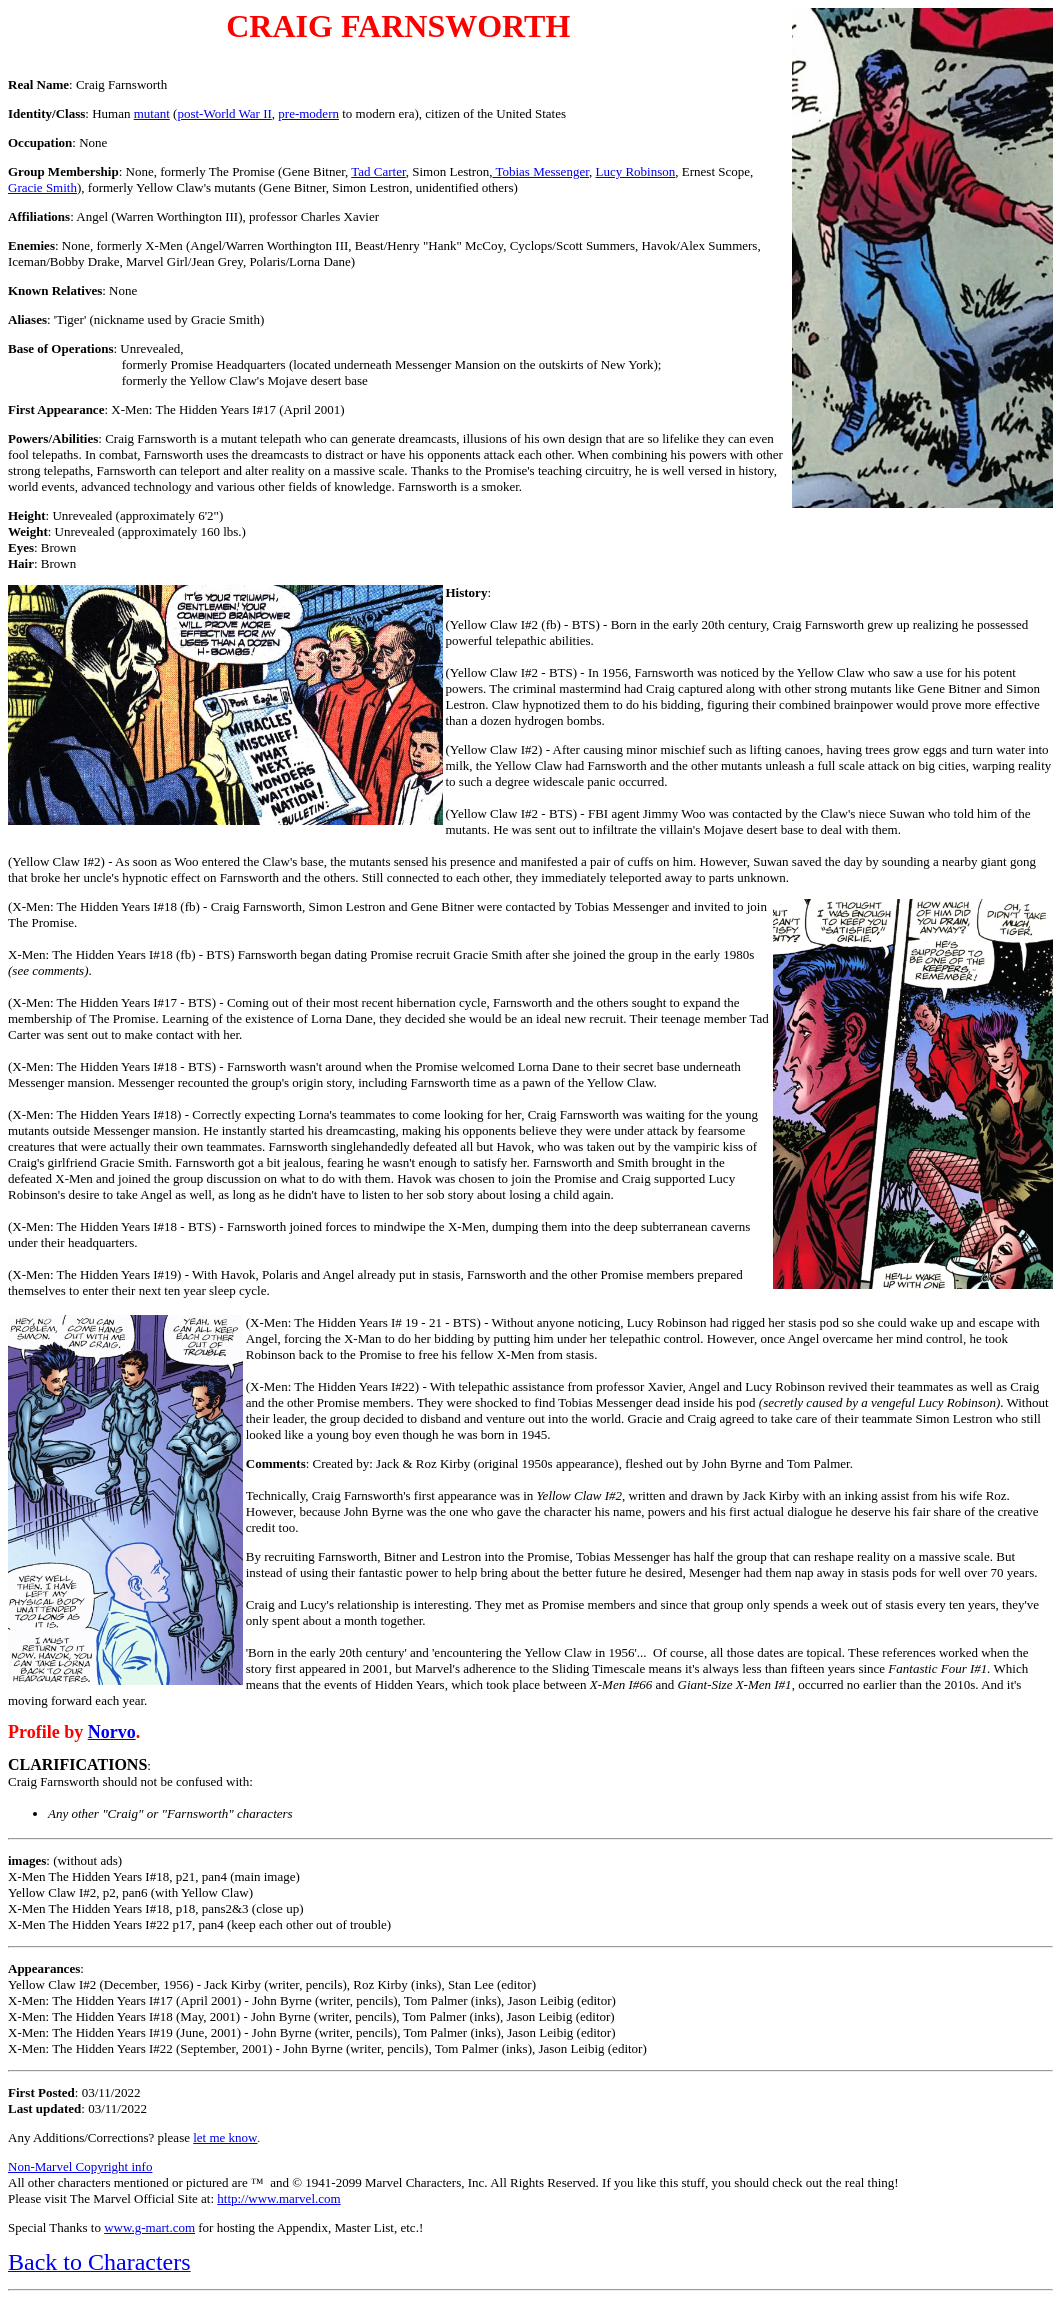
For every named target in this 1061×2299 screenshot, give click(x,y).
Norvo (112, 1732)
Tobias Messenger (540, 171)
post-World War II (224, 113)
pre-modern (308, 113)
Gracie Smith (42, 187)
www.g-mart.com (149, 2227)
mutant (152, 113)
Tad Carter (378, 171)
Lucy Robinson (635, 171)
